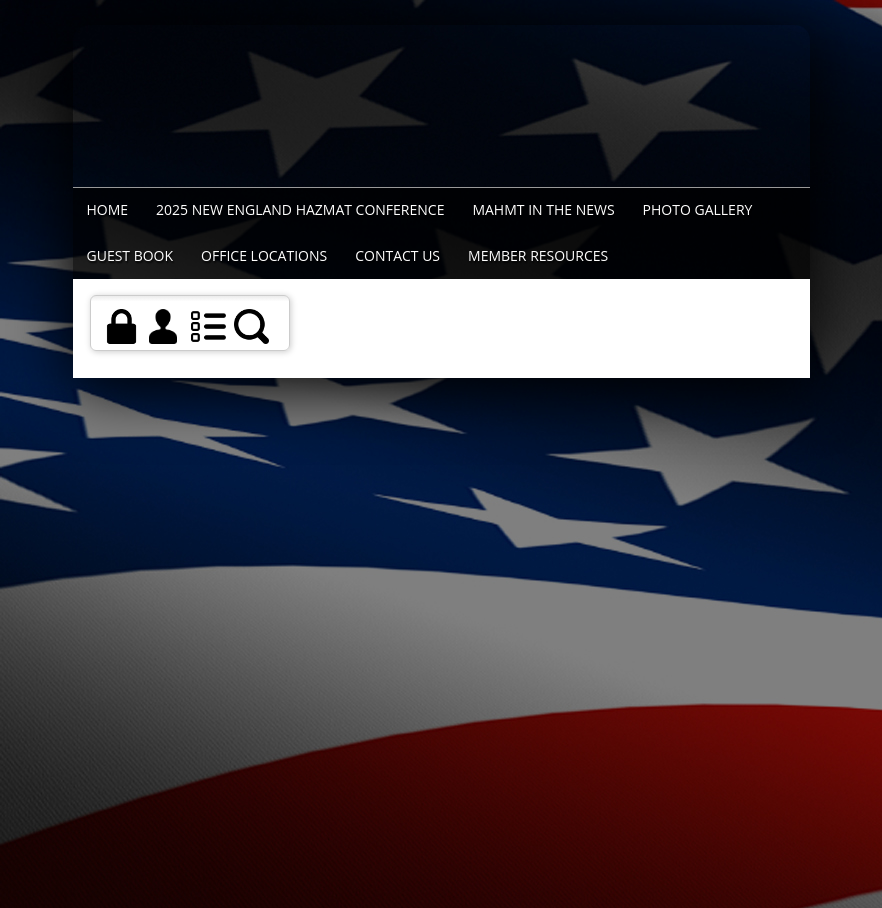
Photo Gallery (698, 209)
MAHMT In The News (543, 209)
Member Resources (538, 255)
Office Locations (264, 255)
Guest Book (130, 255)
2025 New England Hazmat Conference (300, 209)
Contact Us (397, 255)
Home (108, 209)
